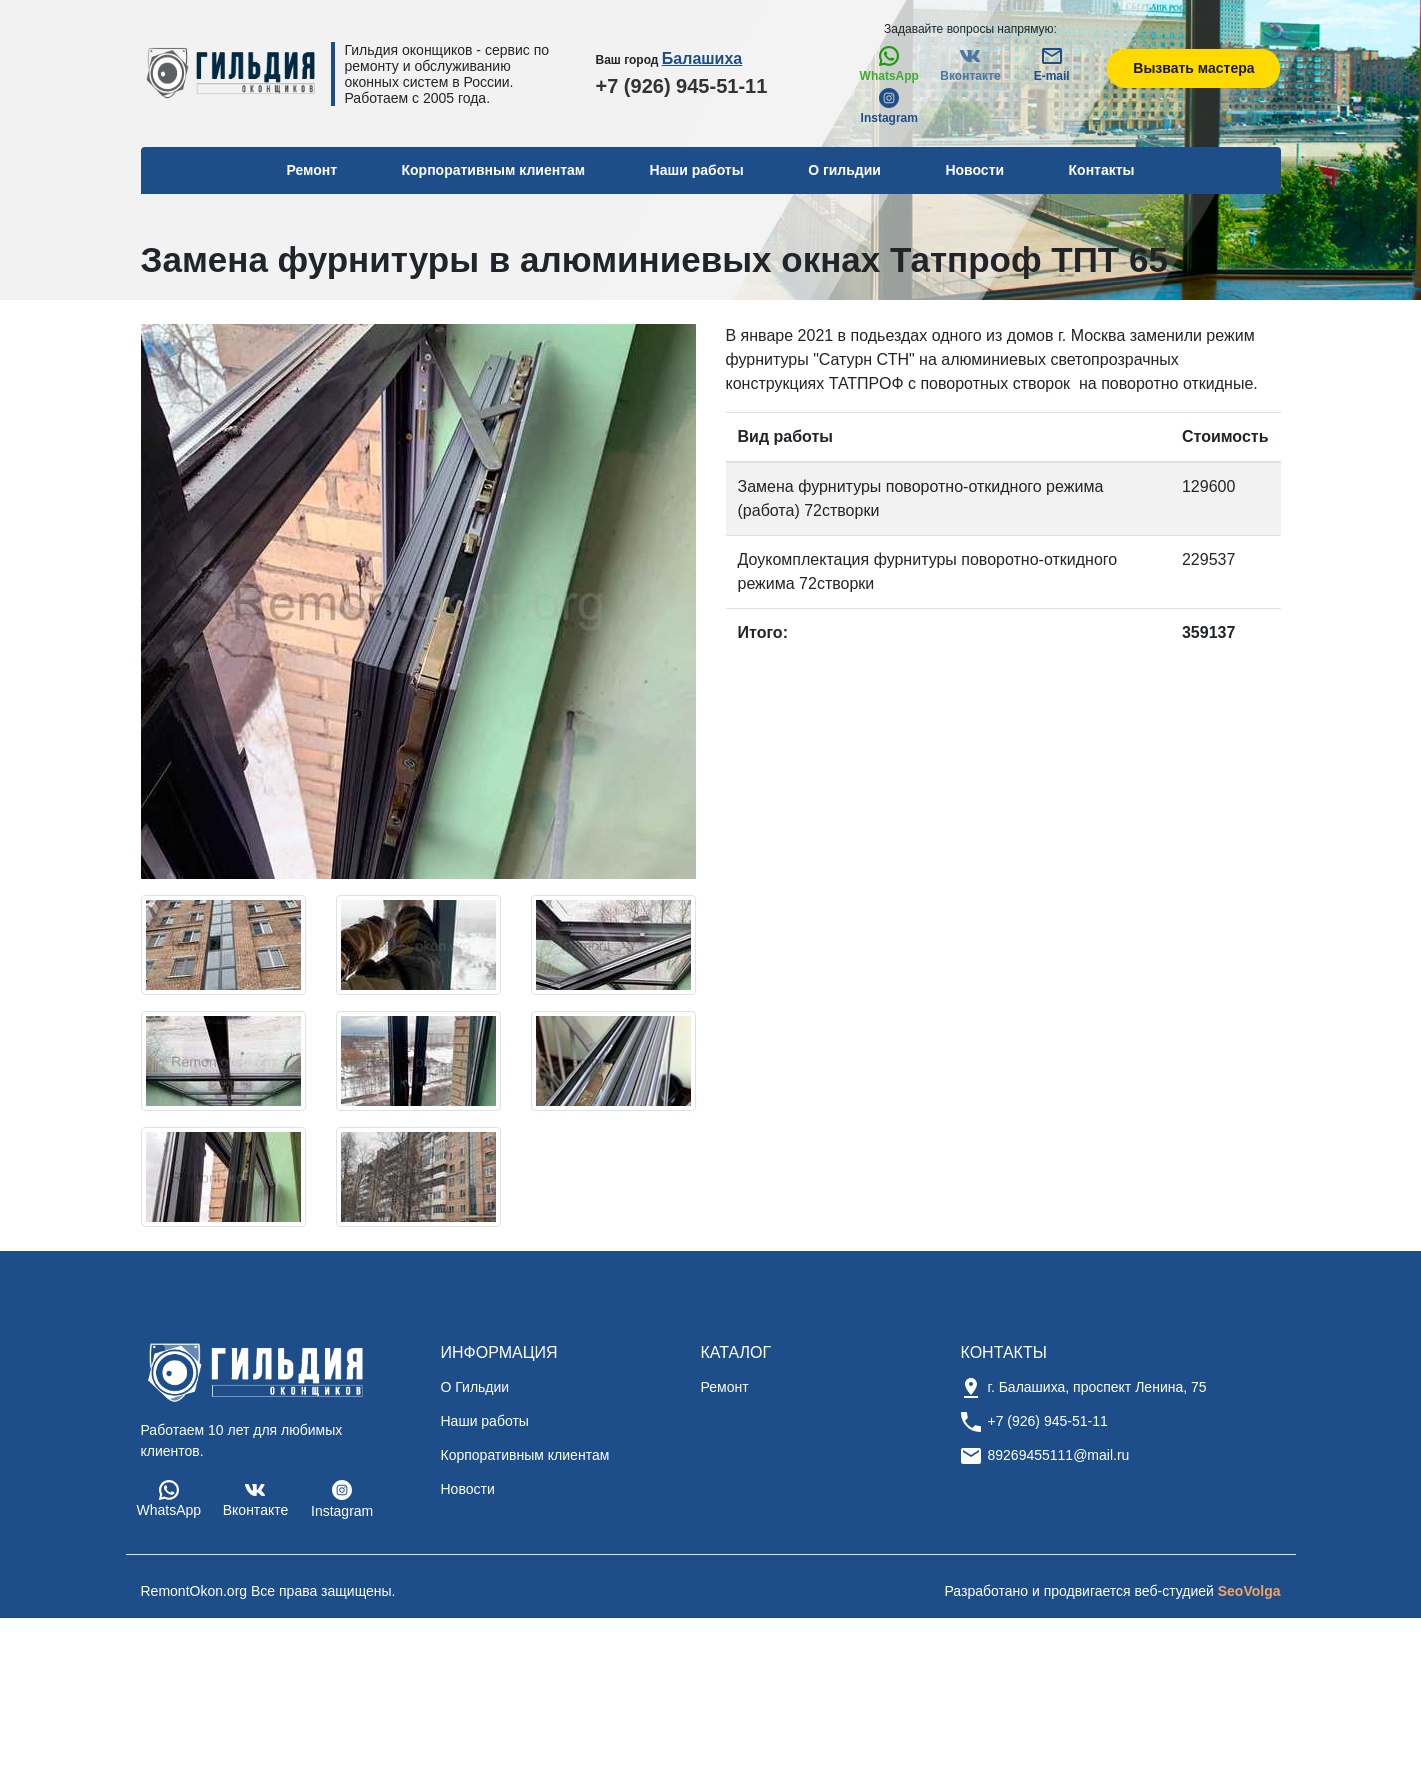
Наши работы (697, 170)
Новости (974, 170)
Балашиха (702, 58)
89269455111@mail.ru (1059, 1455)
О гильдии (844, 170)
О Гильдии (475, 1387)
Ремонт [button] (311, 170)
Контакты (1102, 170)
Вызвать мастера (1193, 68)
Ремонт (725, 1387)
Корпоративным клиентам (494, 170)
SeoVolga (1249, 1591)
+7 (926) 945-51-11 (682, 86)
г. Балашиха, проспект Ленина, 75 (1097, 1387)
